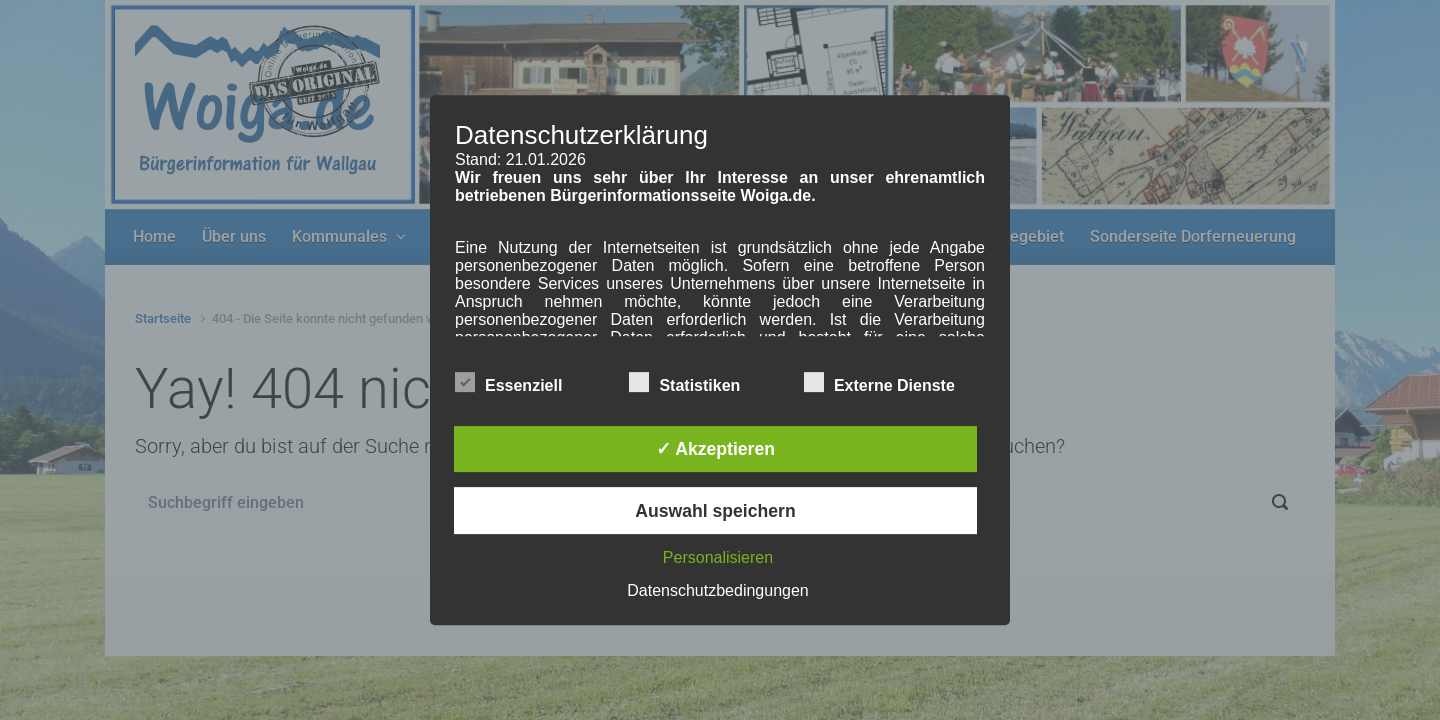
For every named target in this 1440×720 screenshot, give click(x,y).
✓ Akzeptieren (715, 449)
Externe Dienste (879, 382)
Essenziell (508, 382)
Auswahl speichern (715, 511)
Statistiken (684, 382)
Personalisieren (718, 557)
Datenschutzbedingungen (717, 590)
